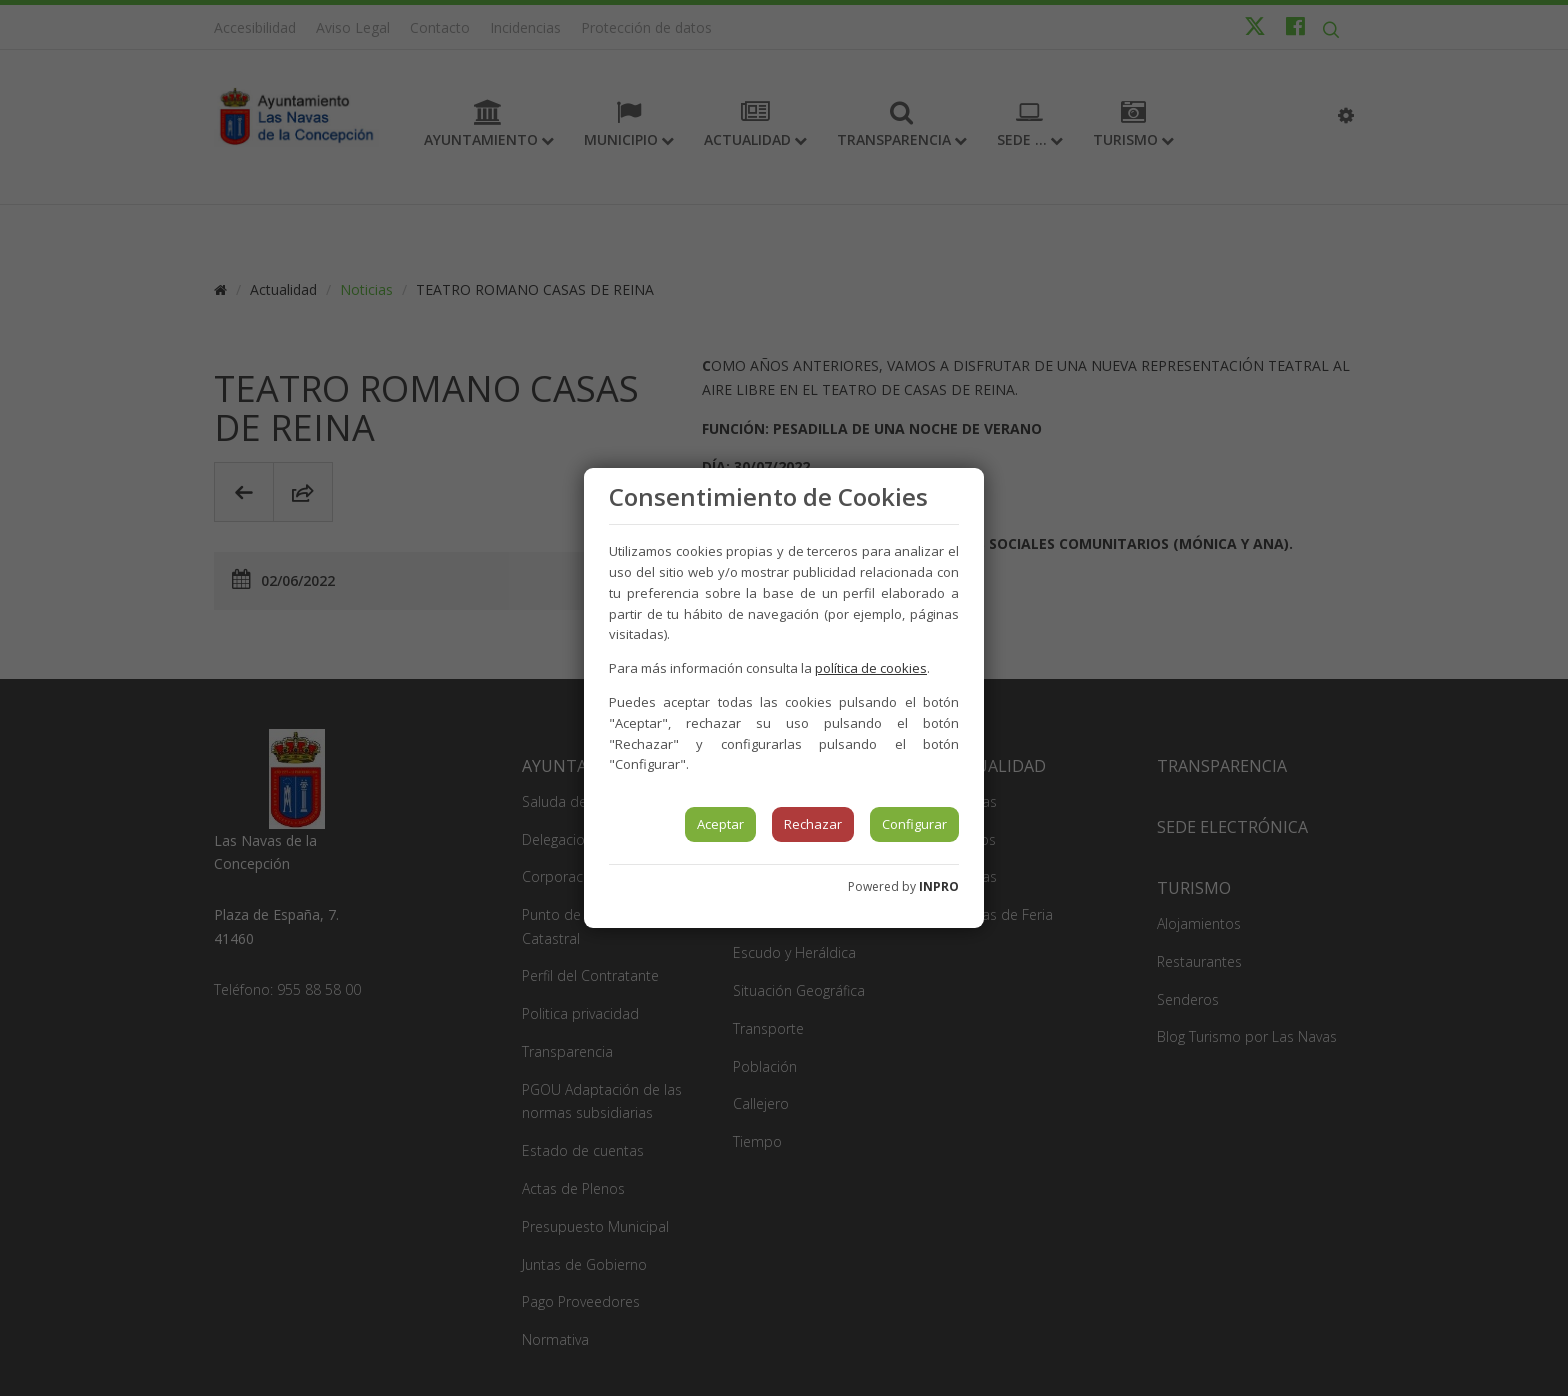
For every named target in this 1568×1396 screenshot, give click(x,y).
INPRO (939, 886)
